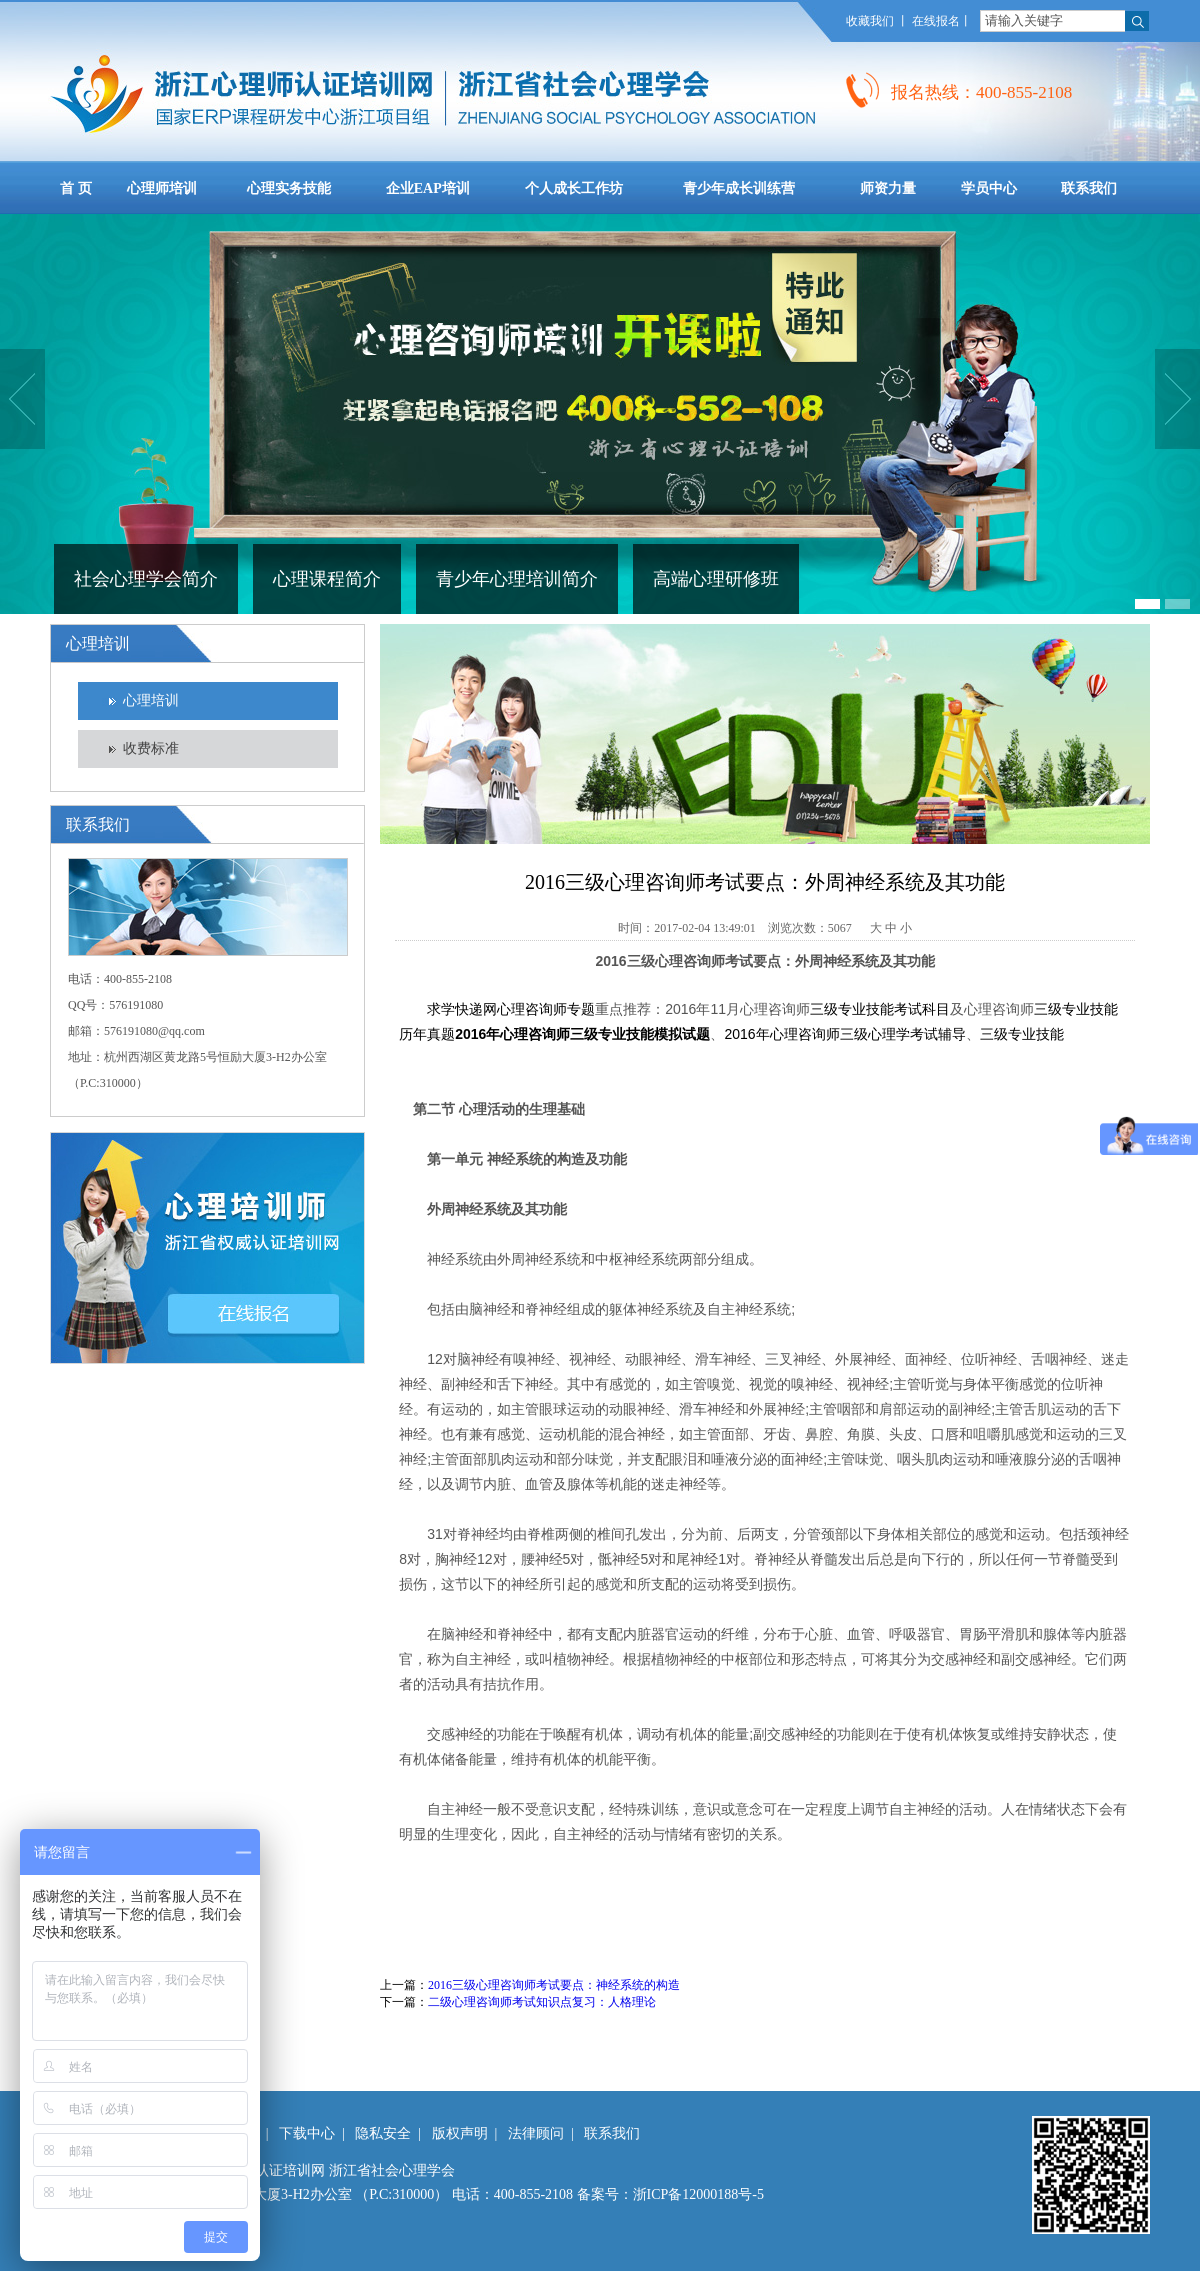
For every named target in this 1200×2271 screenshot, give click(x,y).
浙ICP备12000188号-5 (698, 2194)
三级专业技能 (1022, 1034)
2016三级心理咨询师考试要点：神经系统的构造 (554, 1985)
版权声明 (460, 2133)
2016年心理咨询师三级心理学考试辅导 (844, 1034)
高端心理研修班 (716, 579)
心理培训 (151, 700)
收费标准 (151, 748)
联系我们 (612, 2133)
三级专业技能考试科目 (880, 1009)
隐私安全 (383, 2133)
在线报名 (936, 21)
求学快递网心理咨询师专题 (511, 1009)
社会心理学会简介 (146, 579)
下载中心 (307, 2133)
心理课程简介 (327, 579)
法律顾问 (536, 2133)
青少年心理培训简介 (517, 579)
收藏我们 (870, 21)
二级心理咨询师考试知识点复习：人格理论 (542, 2002)
